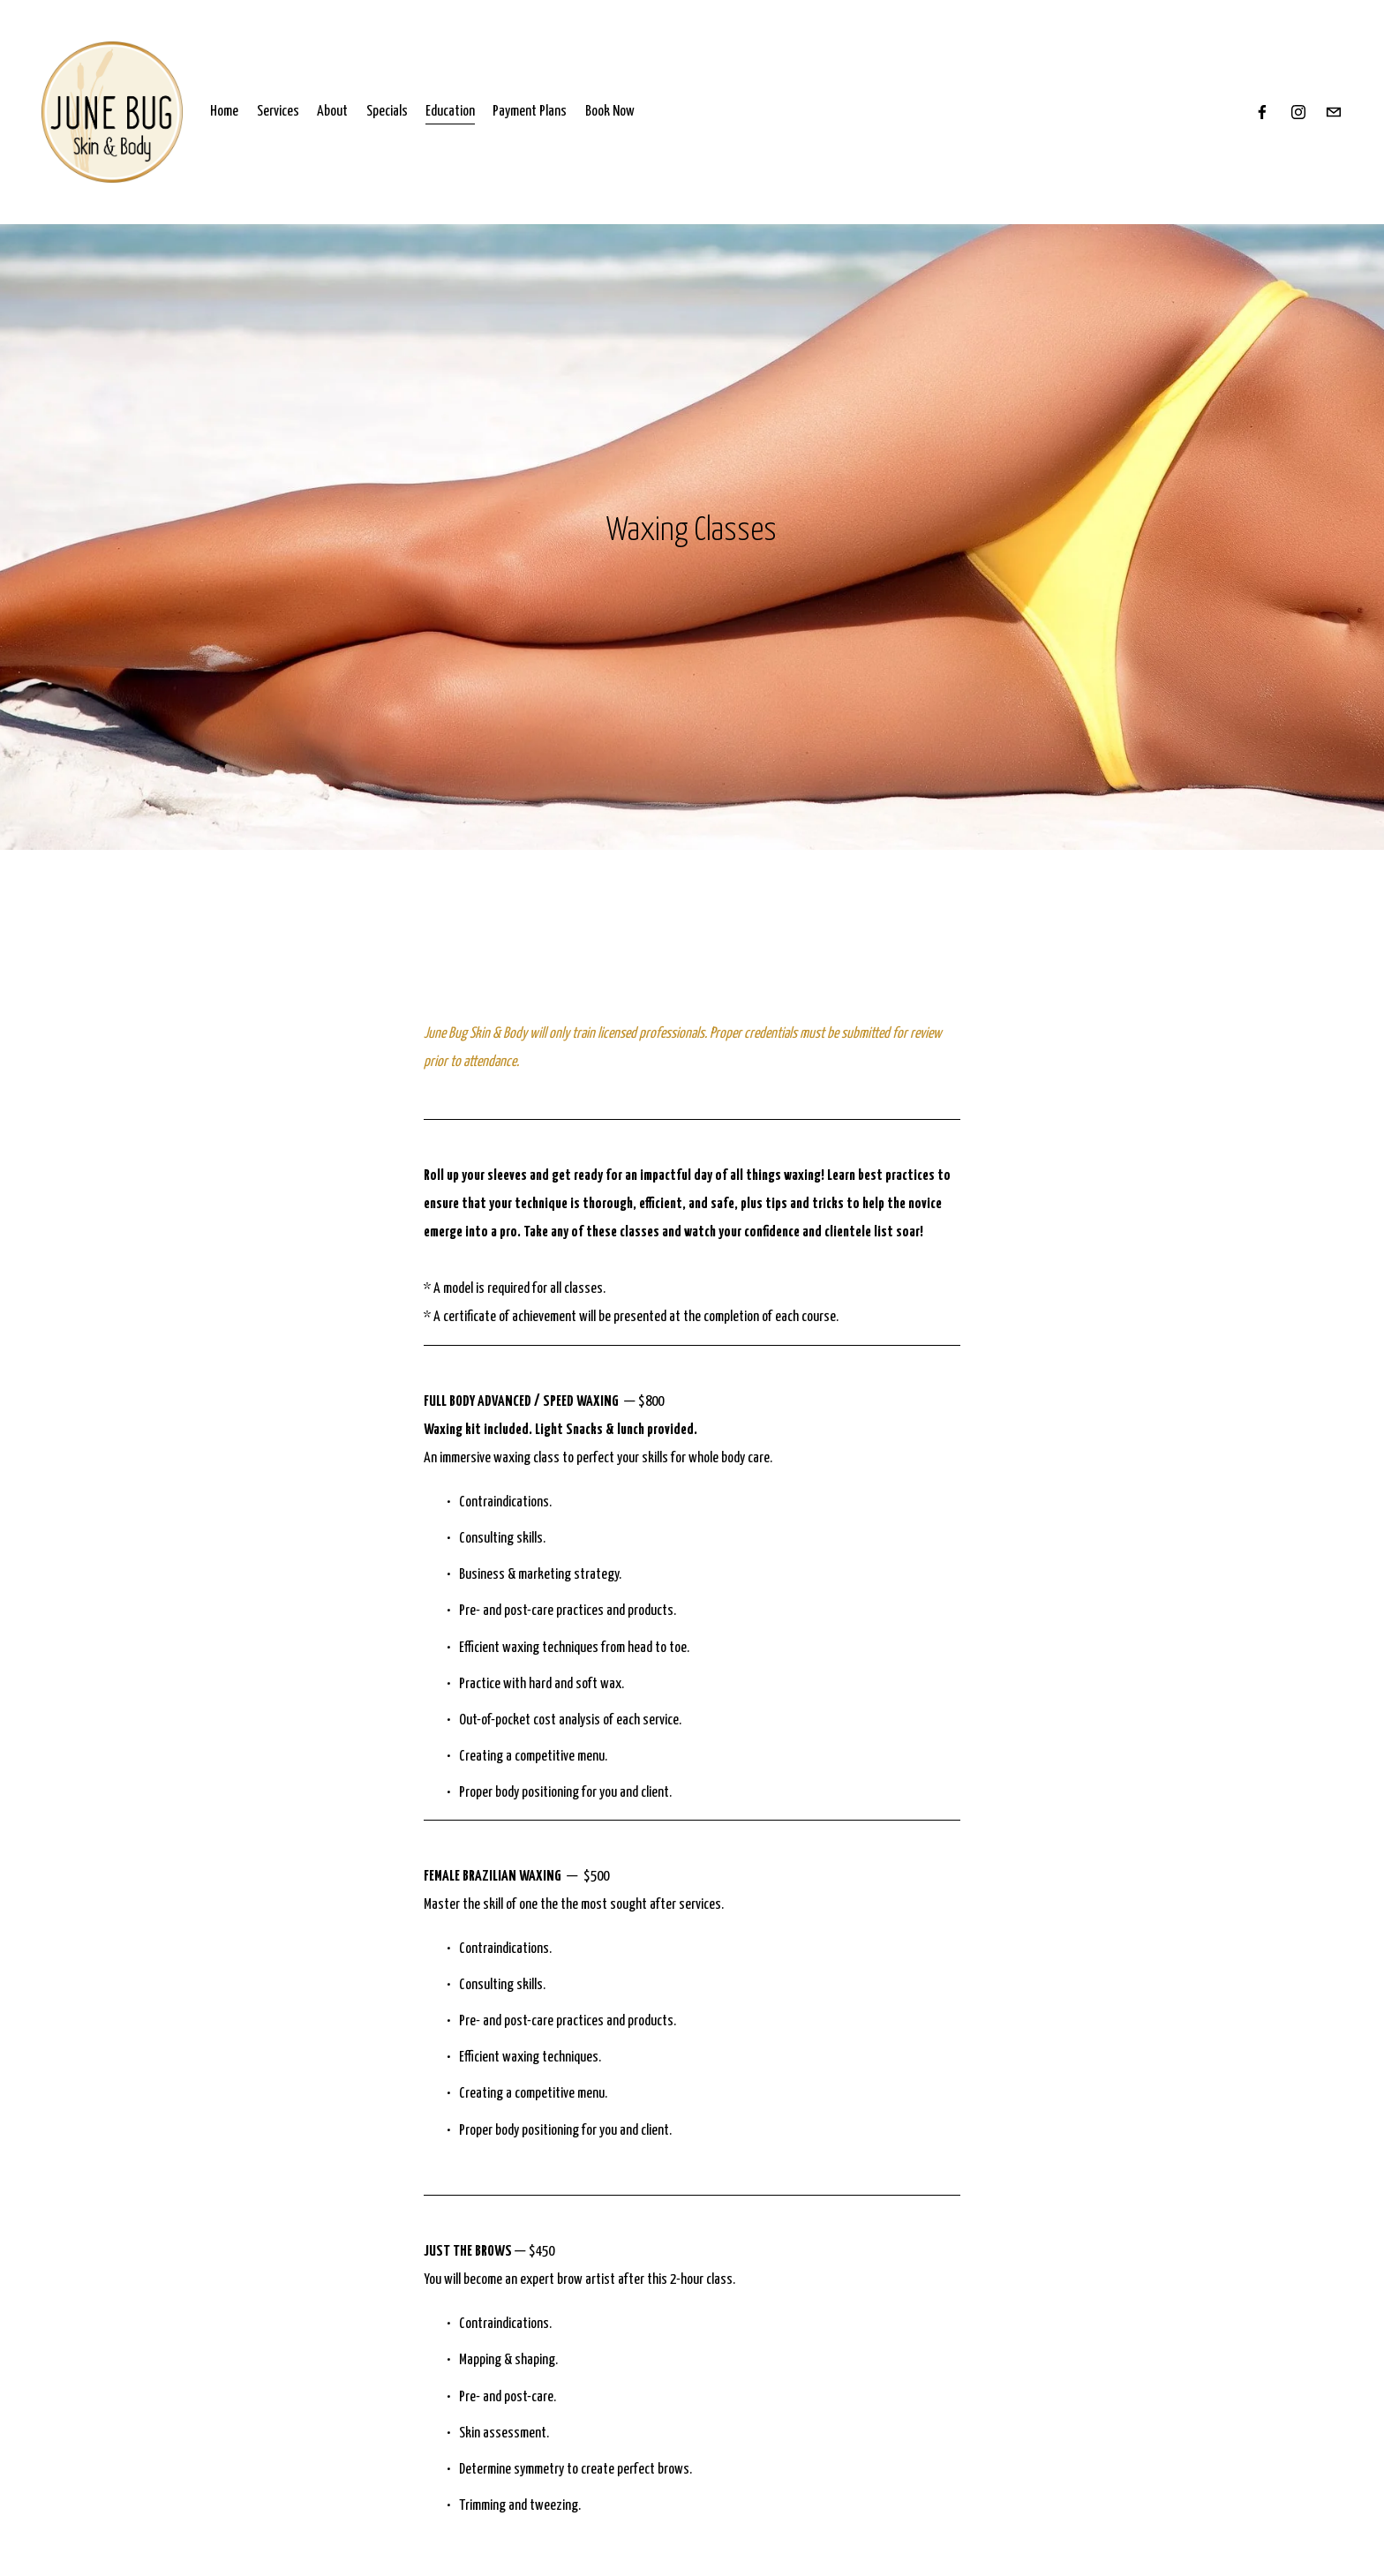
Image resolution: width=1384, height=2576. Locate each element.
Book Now (610, 111)
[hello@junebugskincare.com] (1334, 112)
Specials (387, 111)
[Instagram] (1298, 112)
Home (224, 111)
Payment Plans (530, 111)
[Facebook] (1262, 112)
